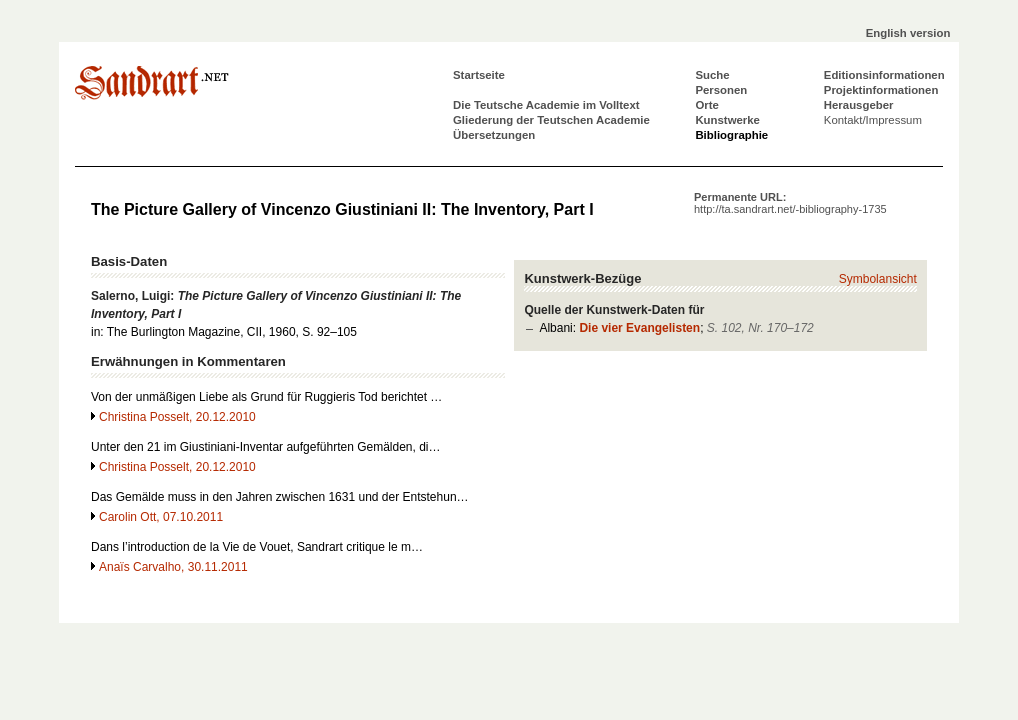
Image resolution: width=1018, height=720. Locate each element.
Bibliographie (731, 135)
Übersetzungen (494, 135)
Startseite (479, 75)
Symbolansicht (878, 279)
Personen (721, 90)
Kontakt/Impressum (873, 120)
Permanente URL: (790, 203)
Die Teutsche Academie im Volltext (546, 105)
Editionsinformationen (884, 75)
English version (908, 33)
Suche (712, 75)
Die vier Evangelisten (639, 328)
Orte (706, 105)
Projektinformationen (881, 90)
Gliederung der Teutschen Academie (551, 120)
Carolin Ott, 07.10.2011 (161, 517)
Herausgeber (859, 105)
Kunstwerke (727, 120)
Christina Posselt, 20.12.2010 (177, 417)
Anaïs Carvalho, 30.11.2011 (173, 567)
